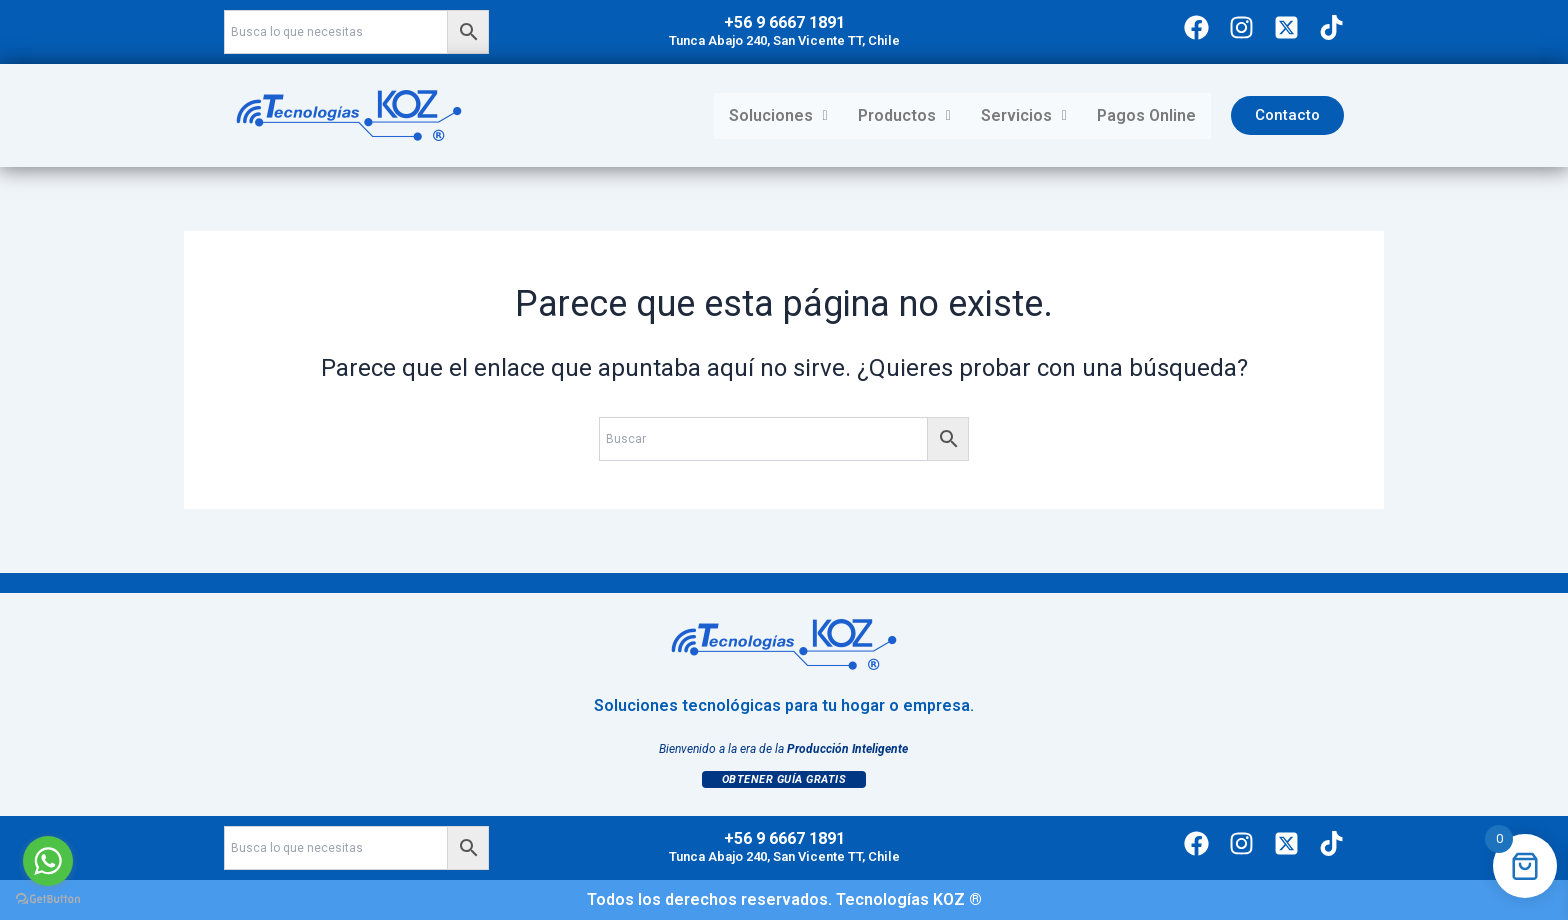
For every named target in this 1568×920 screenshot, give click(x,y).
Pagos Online (1146, 115)
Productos (904, 115)
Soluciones (778, 115)
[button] (778, 116)
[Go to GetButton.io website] (48, 899)
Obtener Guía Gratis (784, 779)
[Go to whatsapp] (48, 861)
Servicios (1024, 115)
